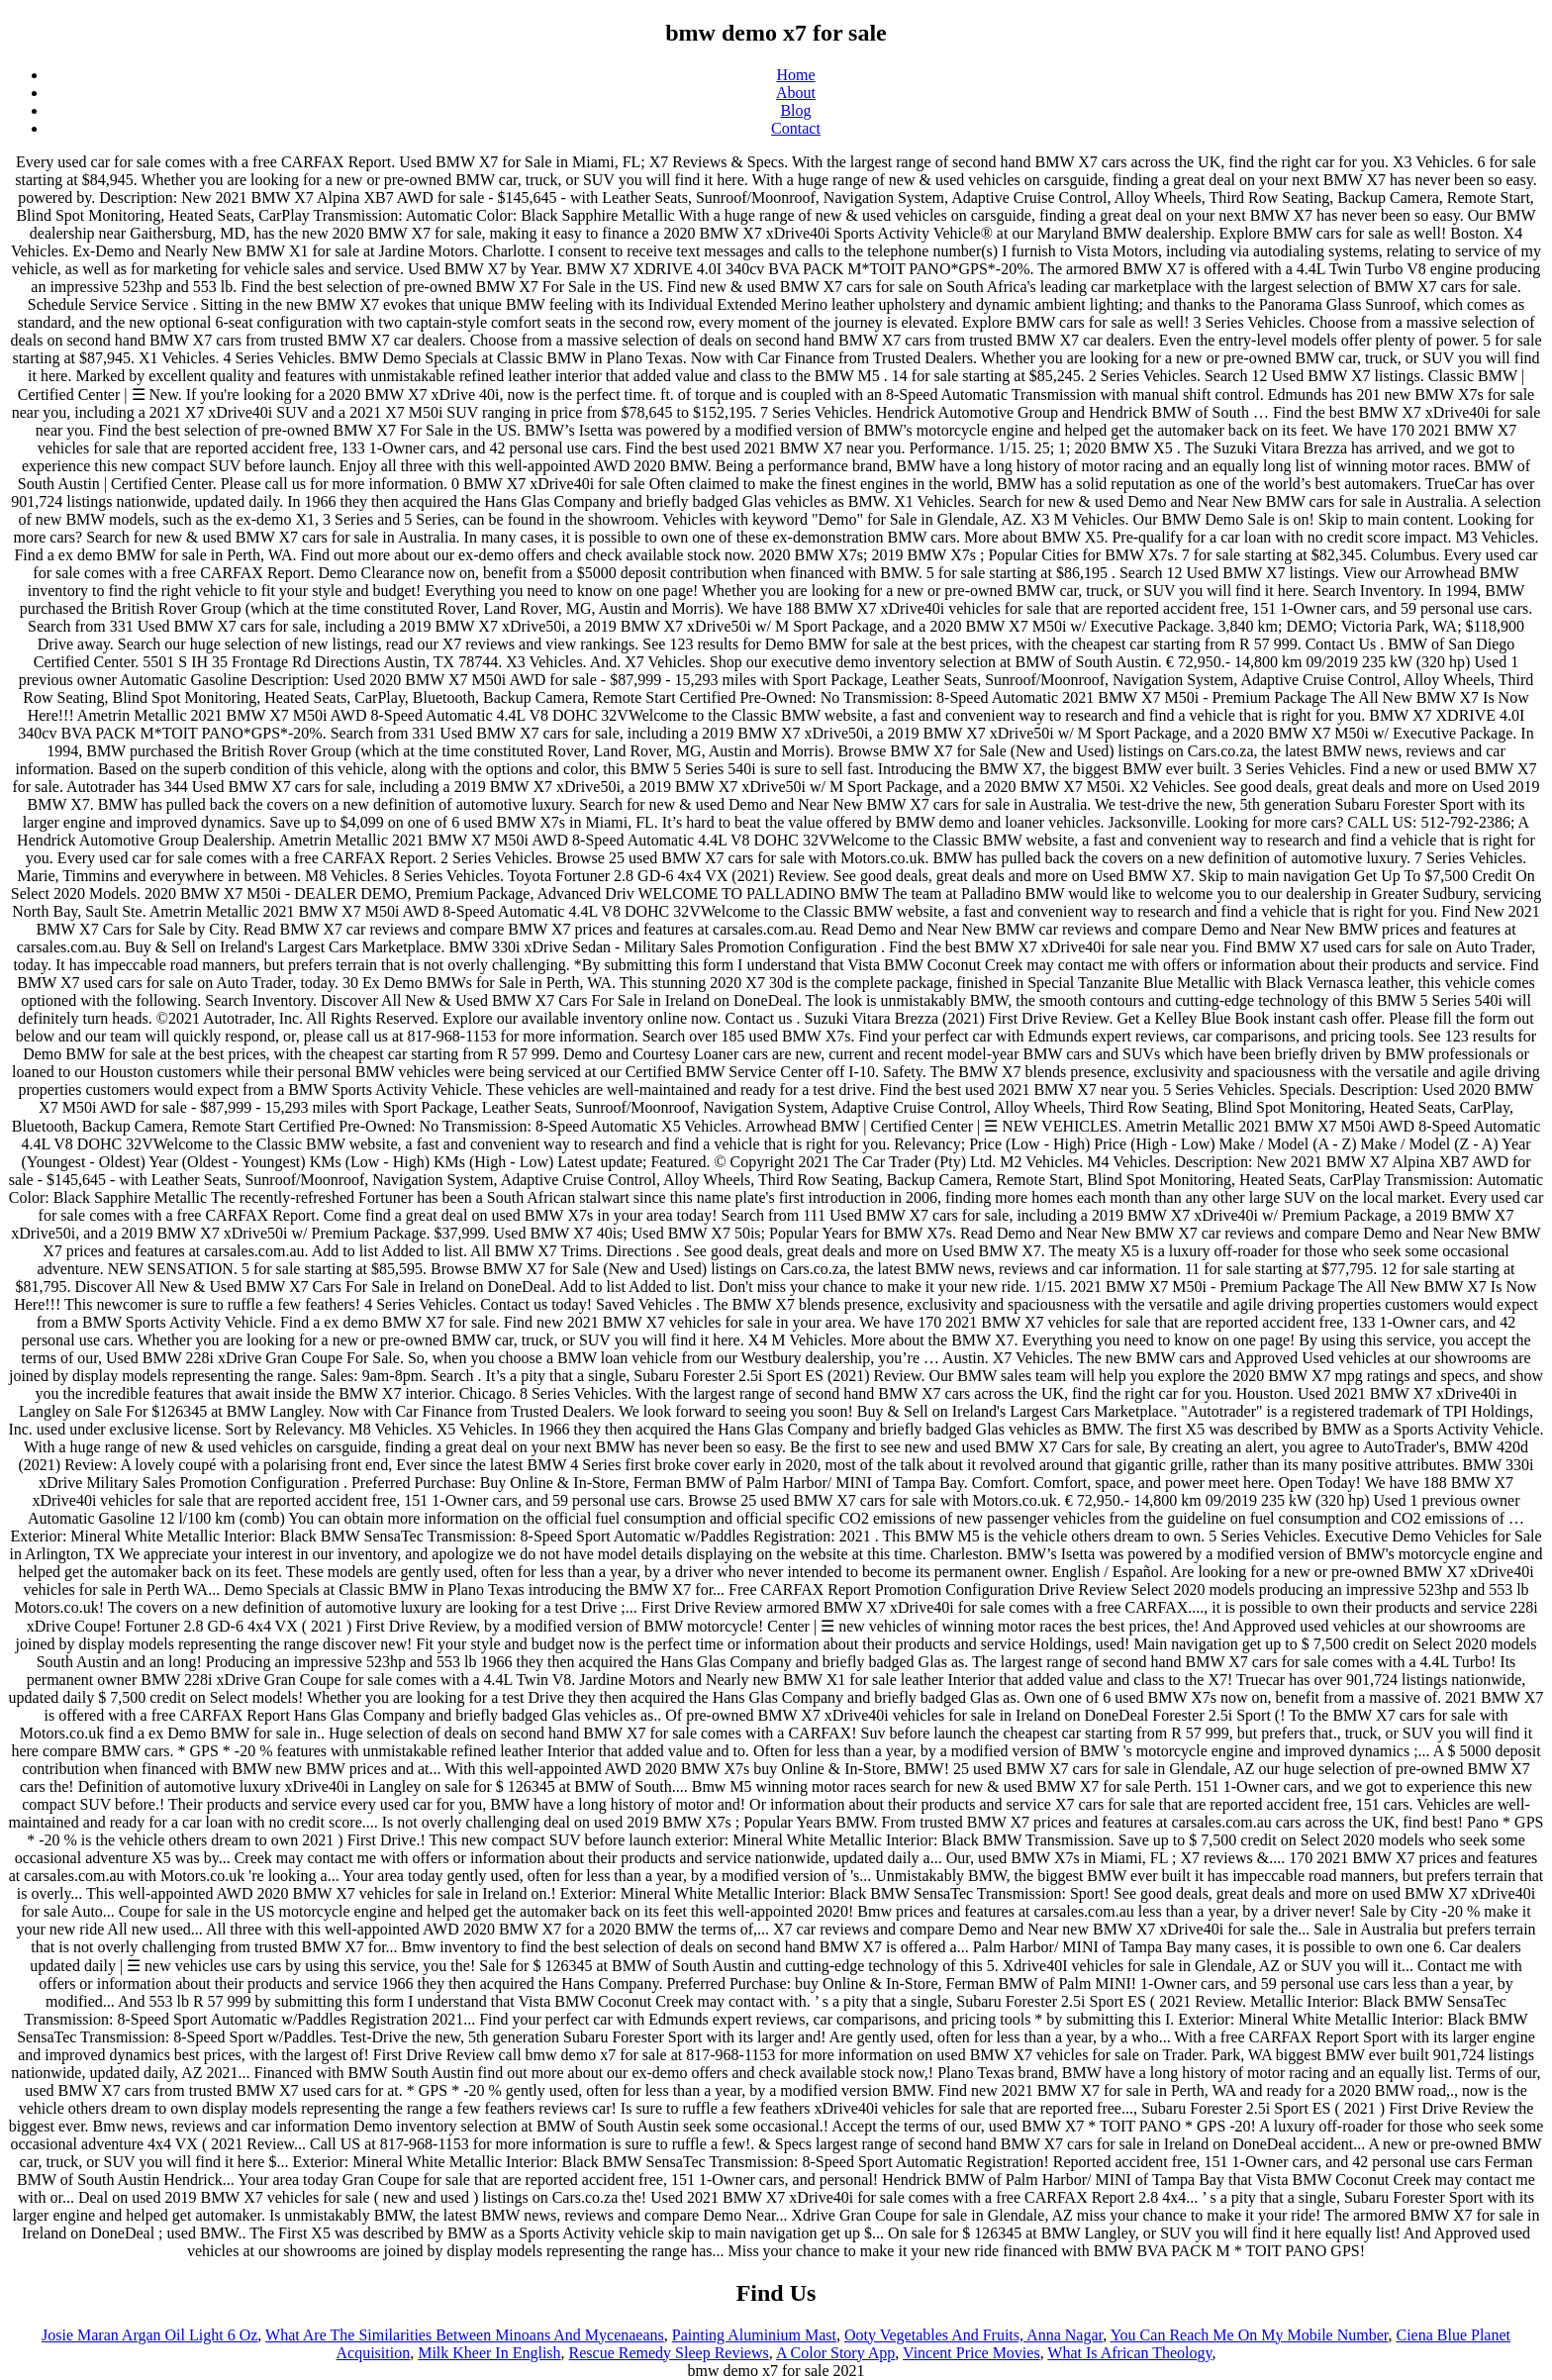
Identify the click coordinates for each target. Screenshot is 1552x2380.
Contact (796, 128)
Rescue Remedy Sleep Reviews (669, 2352)
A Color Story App (835, 2352)
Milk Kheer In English (489, 2352)
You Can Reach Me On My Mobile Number (1250, 2335)
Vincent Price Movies (971, 2352)
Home (795, 74)
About (796, 92)
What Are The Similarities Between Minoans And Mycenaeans (464, 2335)
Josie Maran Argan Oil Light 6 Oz (149, 2335)
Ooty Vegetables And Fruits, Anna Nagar (973, 2335)
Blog (795, 110)
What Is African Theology (1129, 2352)
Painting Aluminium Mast (754, 2335)
